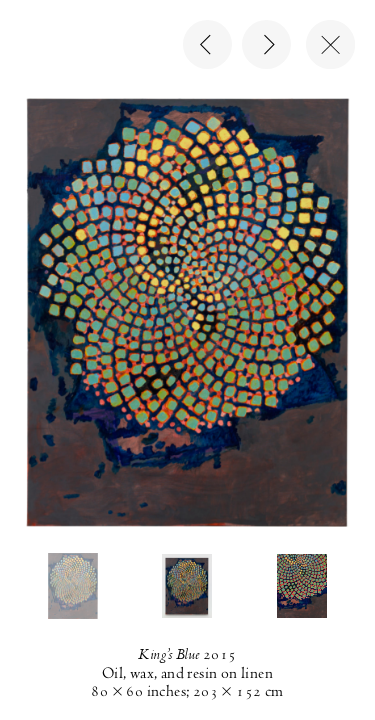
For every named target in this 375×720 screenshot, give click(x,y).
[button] (73, 586)
